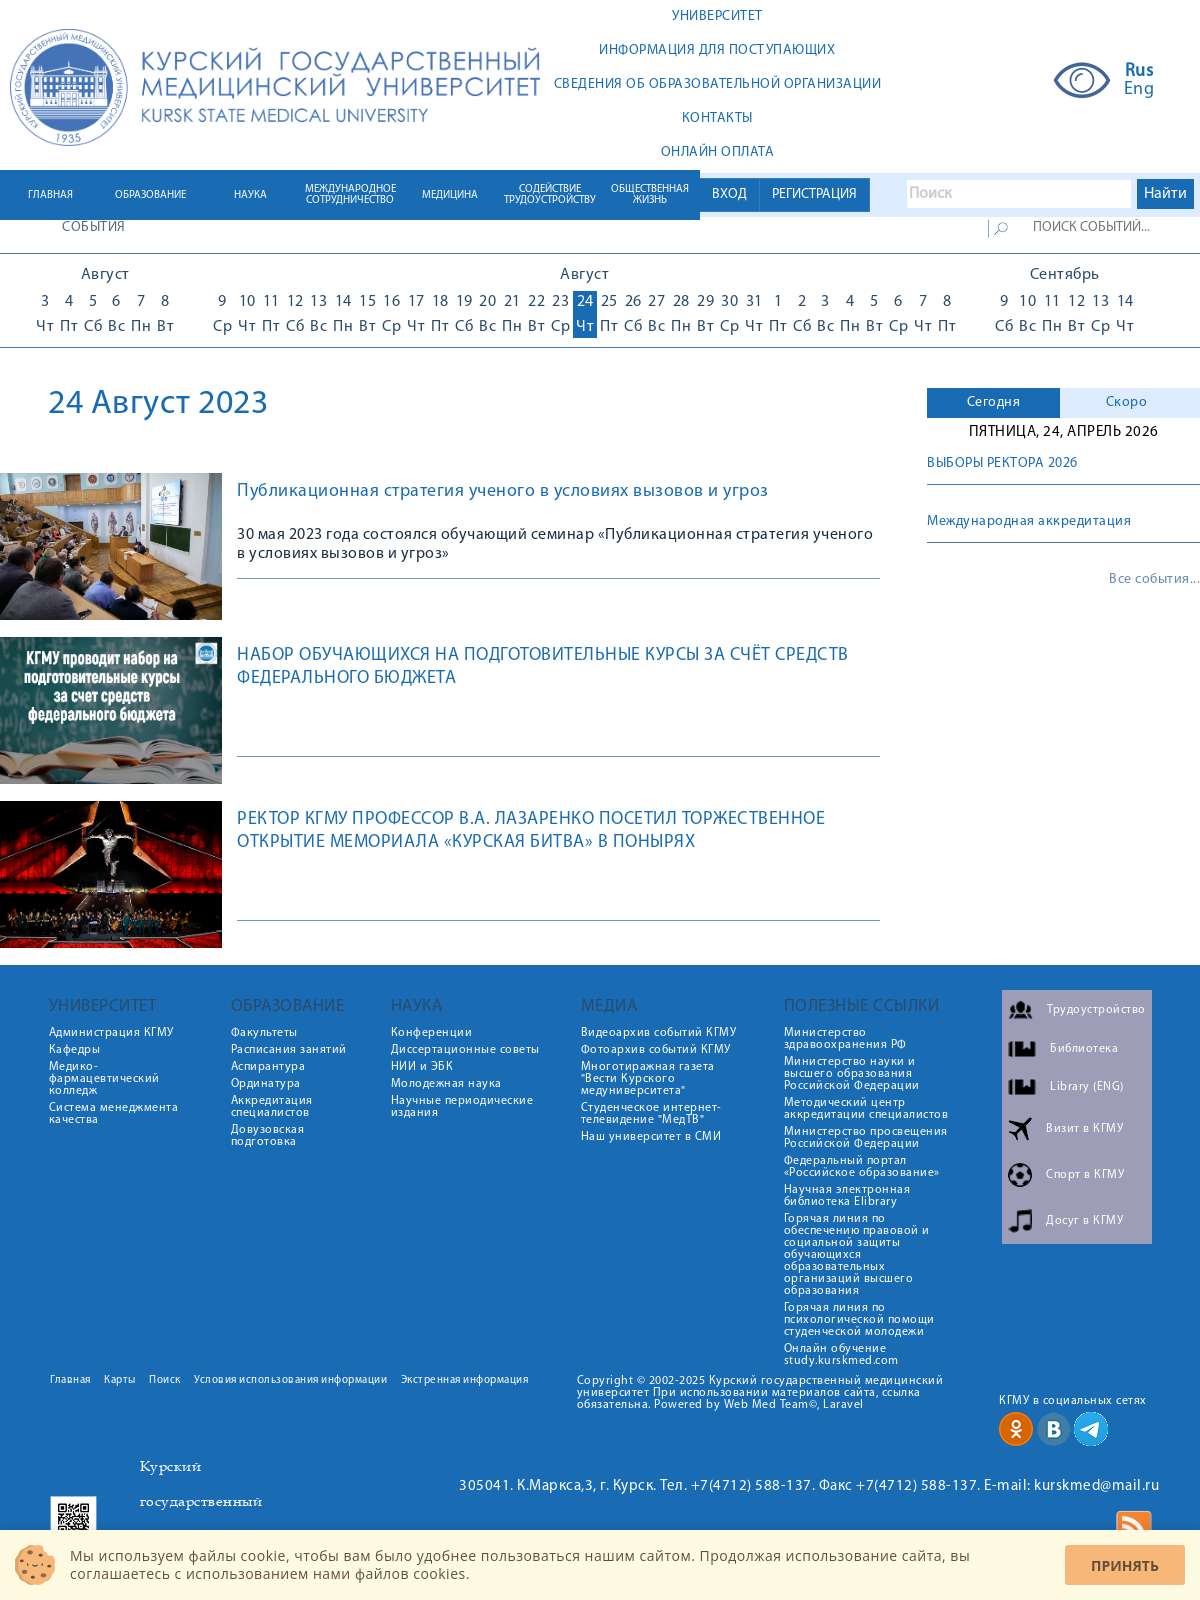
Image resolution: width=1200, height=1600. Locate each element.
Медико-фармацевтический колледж (104, 1079)
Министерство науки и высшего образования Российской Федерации (852, 1074)
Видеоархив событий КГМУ (659, 1033)
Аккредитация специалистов (272, 1107)
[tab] (993, 403)
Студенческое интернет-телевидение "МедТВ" (651, 1114)
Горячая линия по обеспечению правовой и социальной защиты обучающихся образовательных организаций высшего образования (857, 1255)
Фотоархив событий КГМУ (656, 1050)
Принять (1125, 1565)
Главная (70, 1380)
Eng (1139, 90)
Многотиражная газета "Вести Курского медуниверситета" (648, 1079)
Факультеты (264, 1033)
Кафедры (75, 1050)
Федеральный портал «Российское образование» (862, 1167)
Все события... (1154, 580)
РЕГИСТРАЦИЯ (814, 194)
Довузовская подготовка (268, 1136)
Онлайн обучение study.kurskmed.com (841, 1355)
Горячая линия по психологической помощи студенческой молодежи (859, 1320)
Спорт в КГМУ (1085, 1175)
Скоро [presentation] (1127, 402)
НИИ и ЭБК (422, 1067)
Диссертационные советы (465, 1050)
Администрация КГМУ (111, 1033)
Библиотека (1084, 1049)
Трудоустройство (1096, 1010)
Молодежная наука (446, 1084)
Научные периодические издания (462, 1107)
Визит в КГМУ (1084, 1129)
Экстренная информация (465, 1380)
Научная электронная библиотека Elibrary (847, 1196)
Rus (1139, 72)
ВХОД (729, 194)
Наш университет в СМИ (651, 1137)
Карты (120, 1380)
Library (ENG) (1087, 1087)
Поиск (165, 1380)
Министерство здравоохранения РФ (845, 1039)
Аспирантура (268, 1067)
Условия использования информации (290, 1380)
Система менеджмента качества (114, 1114)
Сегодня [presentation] (994, 402)
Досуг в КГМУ (1084, 1221)
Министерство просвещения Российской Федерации (866, 1138)
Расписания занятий (289, 1050)
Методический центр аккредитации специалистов (866, 1109)
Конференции (432, 1033)
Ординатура (266, 1084)
